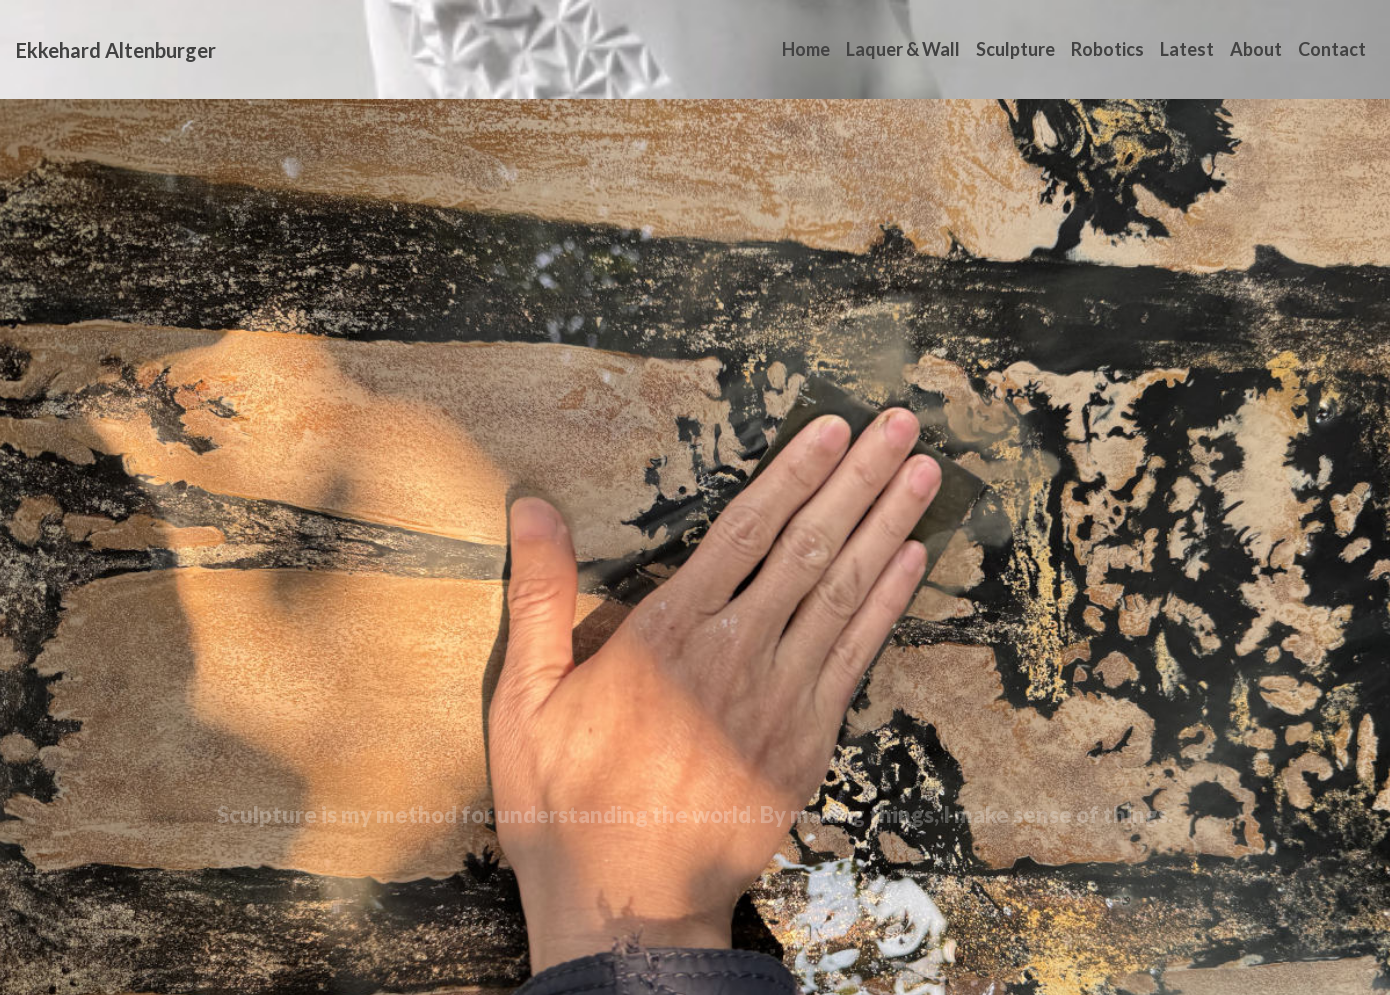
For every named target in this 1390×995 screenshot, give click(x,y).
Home (806, 49)
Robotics (1107, 49)
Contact (1332, 49)
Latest (1187, 49)
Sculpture (1015, 49)
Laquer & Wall (903, 49)
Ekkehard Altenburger (116, 50)
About (1256, 49)
